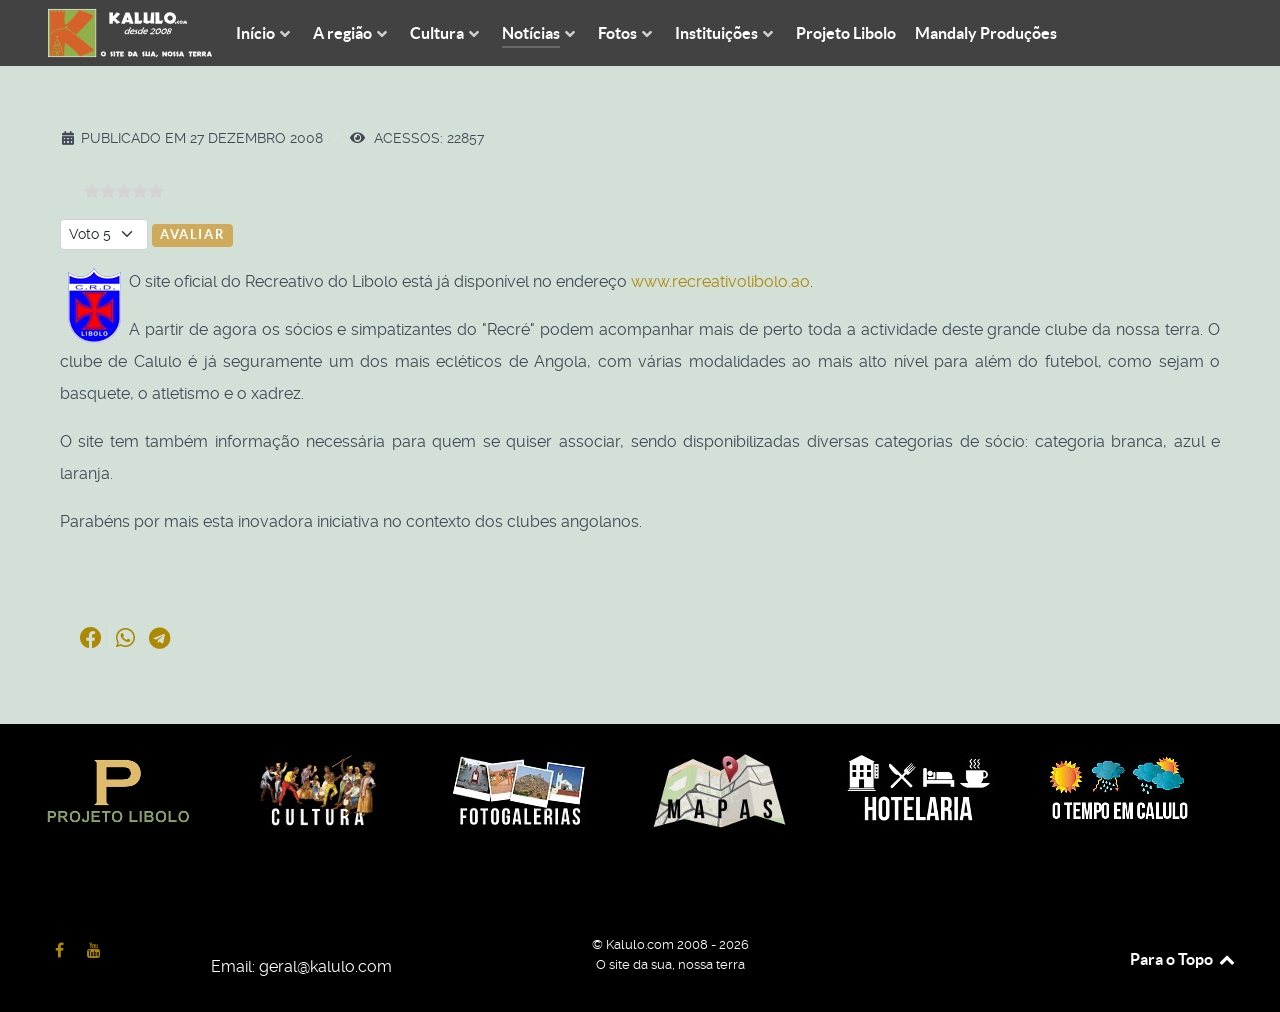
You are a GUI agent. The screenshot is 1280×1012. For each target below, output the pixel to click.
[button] (91, 638)
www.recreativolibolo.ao (720, 281)
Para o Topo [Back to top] (1183, 959)
